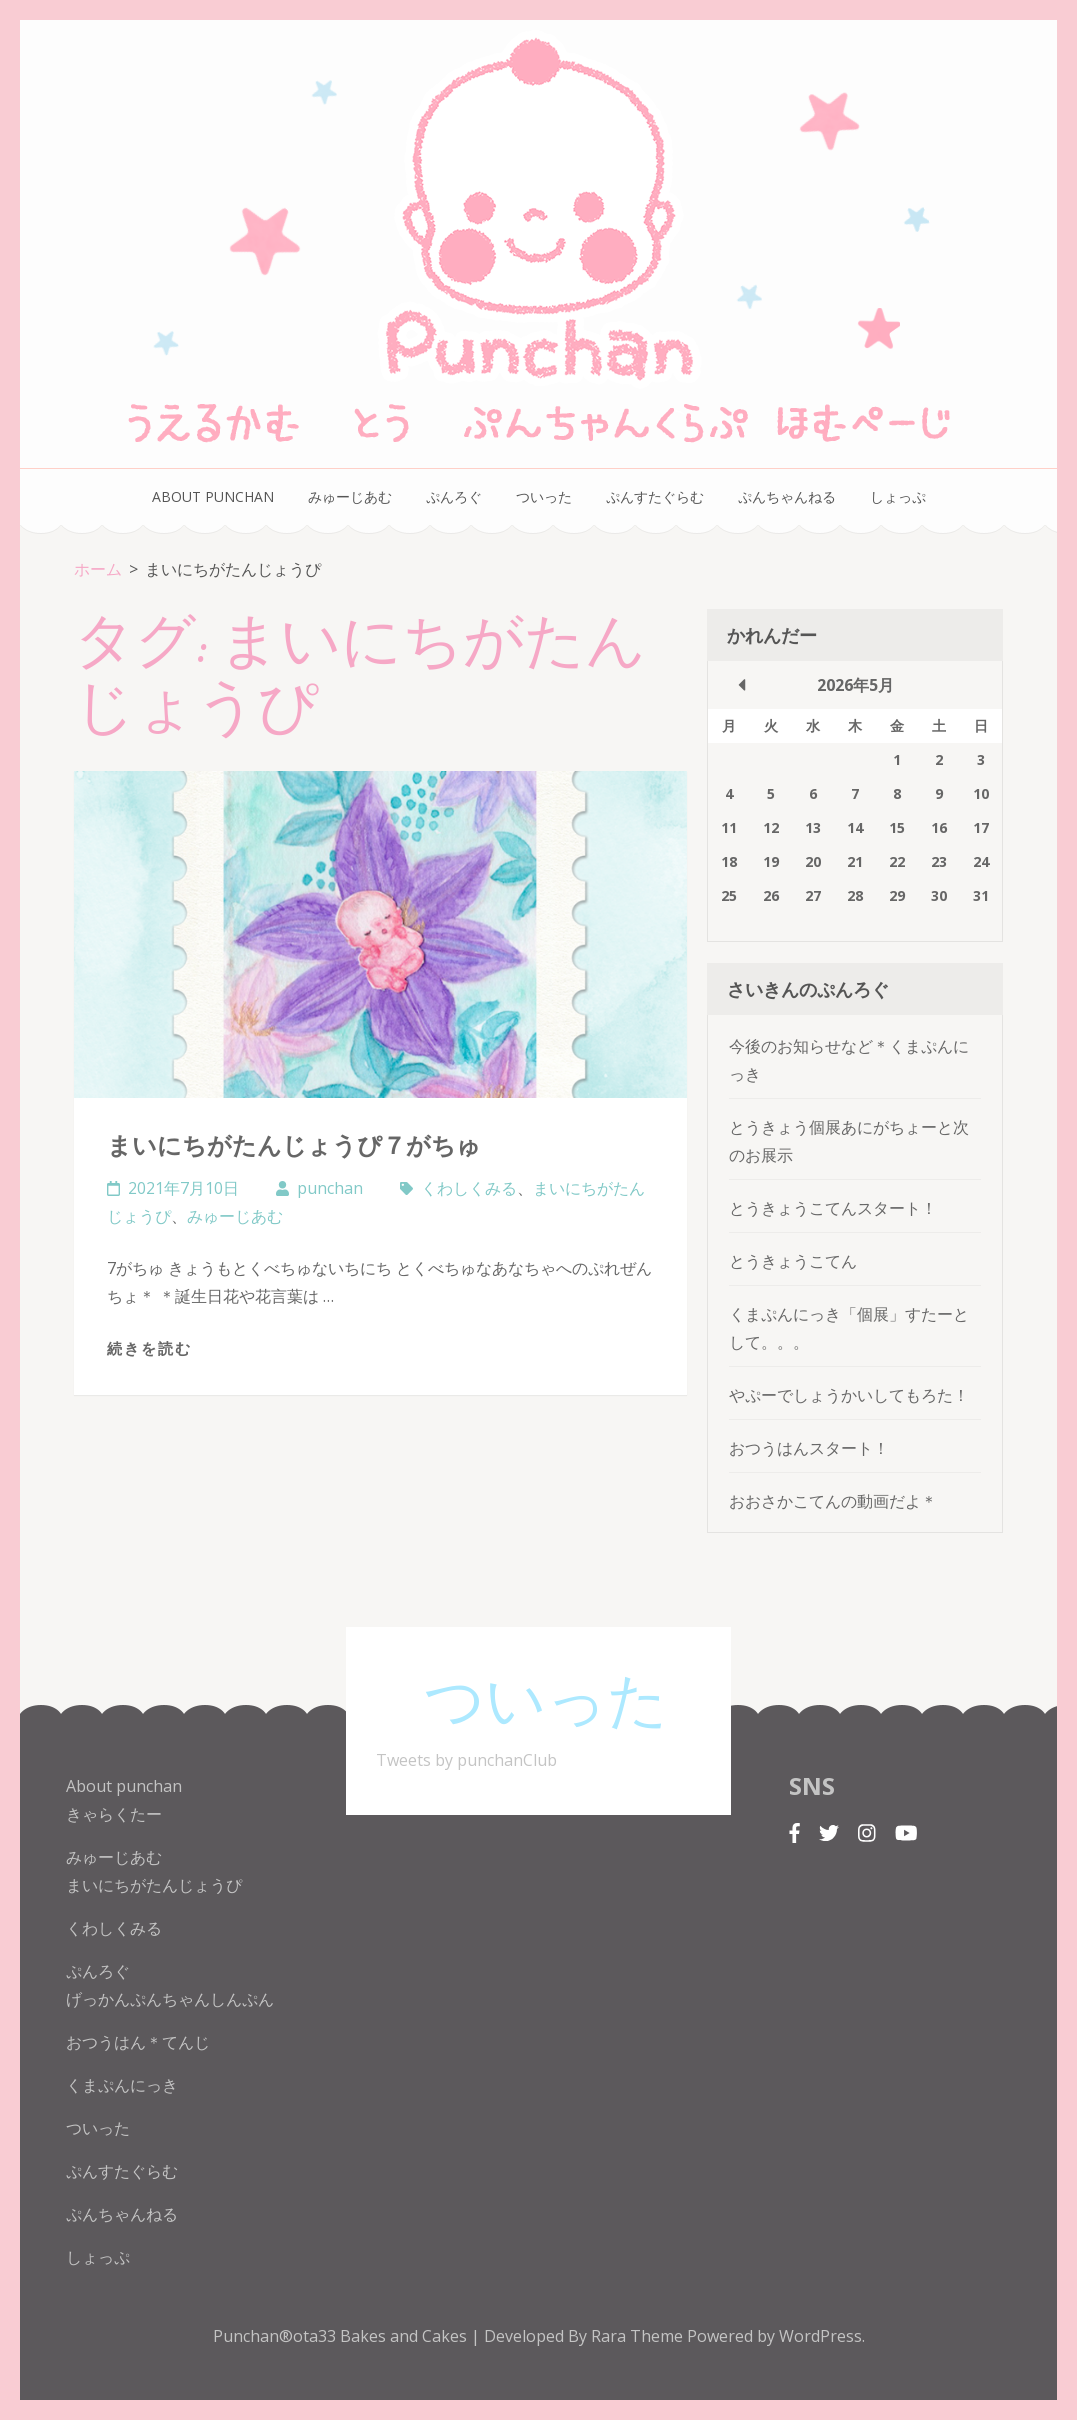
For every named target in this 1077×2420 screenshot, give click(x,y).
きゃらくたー (114, 1814)
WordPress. (822, 2336)
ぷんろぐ (454, 496)
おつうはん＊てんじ (138, 2042)
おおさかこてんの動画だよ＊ (833, 1501)
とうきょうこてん (793, 1261)
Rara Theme (639, 2336)
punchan (330, 1188)
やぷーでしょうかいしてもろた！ (849, 1395)
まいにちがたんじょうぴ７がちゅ (294, 1144)
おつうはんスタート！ (809, 1448)
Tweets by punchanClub (466, 1760)
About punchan (213, 496)
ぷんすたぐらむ (655, 496)
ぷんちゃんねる (787, 496)
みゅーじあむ (350, 496)
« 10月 (742, 685)
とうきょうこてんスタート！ (833, 1208)
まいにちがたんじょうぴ (154, 1885)
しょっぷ (898, 496)
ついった (544, 496)
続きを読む (149, 1348)
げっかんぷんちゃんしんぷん (170, 1999)
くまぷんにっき (122, 2085)
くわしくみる (469, 1188)
